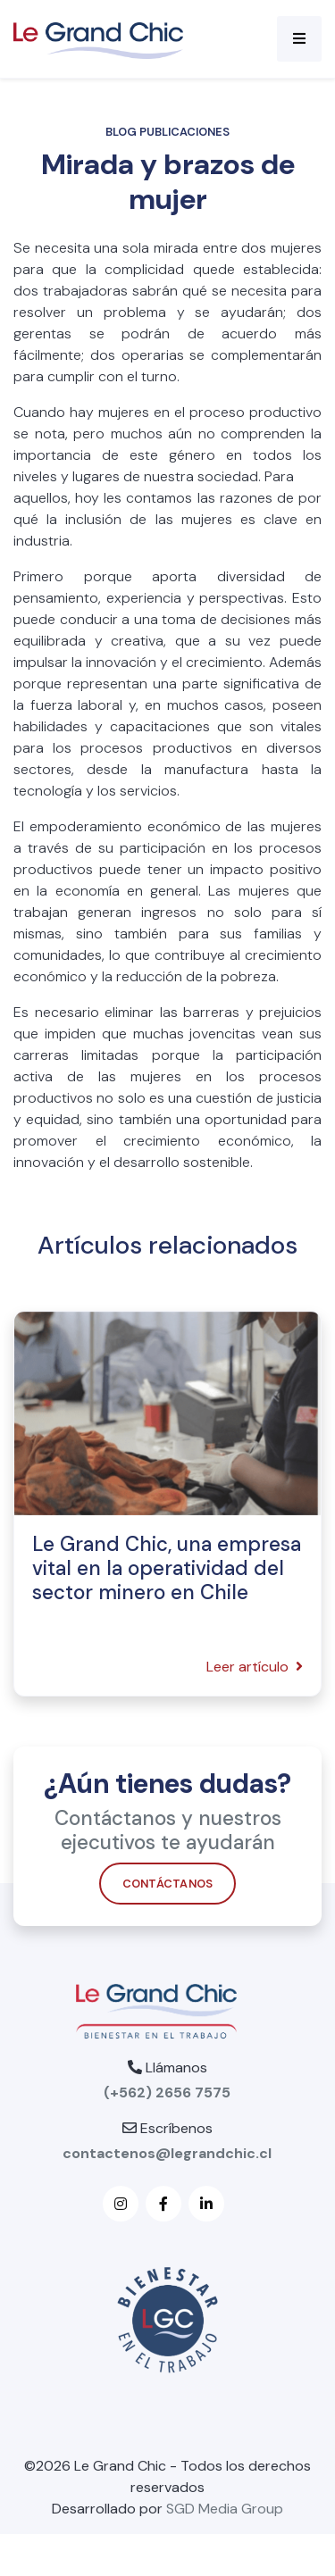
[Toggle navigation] (299, 39)
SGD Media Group (224, 2508)
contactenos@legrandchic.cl (167, 2153)
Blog (121, 131)
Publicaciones (184, 131)
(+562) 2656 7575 (167, 2092)
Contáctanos (168, 1887)
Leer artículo (254, 1666)
